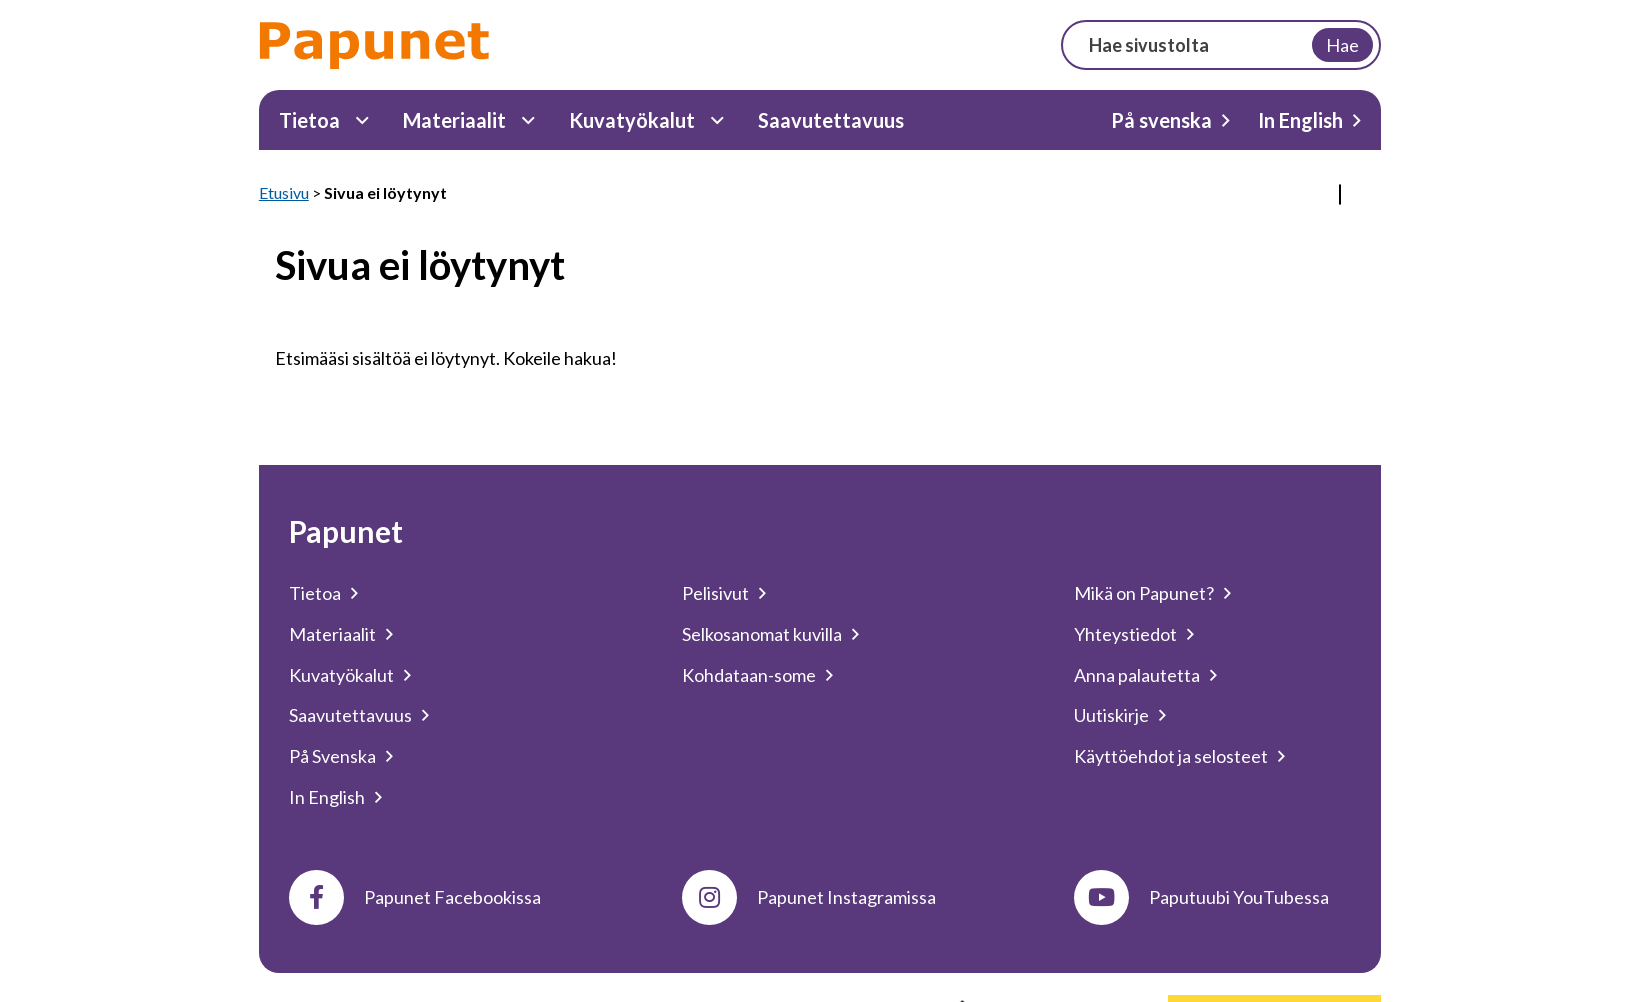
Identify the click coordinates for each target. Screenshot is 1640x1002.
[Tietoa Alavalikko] (362, 120)
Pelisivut (715, 593)
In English (1300, 120)
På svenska (1161, 120)
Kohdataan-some (749, 675)
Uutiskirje (1111, 715)
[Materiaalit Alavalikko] (528, 120)
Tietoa (309, 120)
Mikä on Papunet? (1144, 593)
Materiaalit (454, 120)
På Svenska (332, 756)
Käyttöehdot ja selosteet (1171, 756)
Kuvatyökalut (632, 120)
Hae (1342, 45)
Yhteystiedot (1125, 634)
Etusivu (284, 192)
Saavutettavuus (831, 120)
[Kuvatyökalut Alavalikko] (717, 120)
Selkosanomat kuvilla (762, 634)
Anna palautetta (1137, 675)
